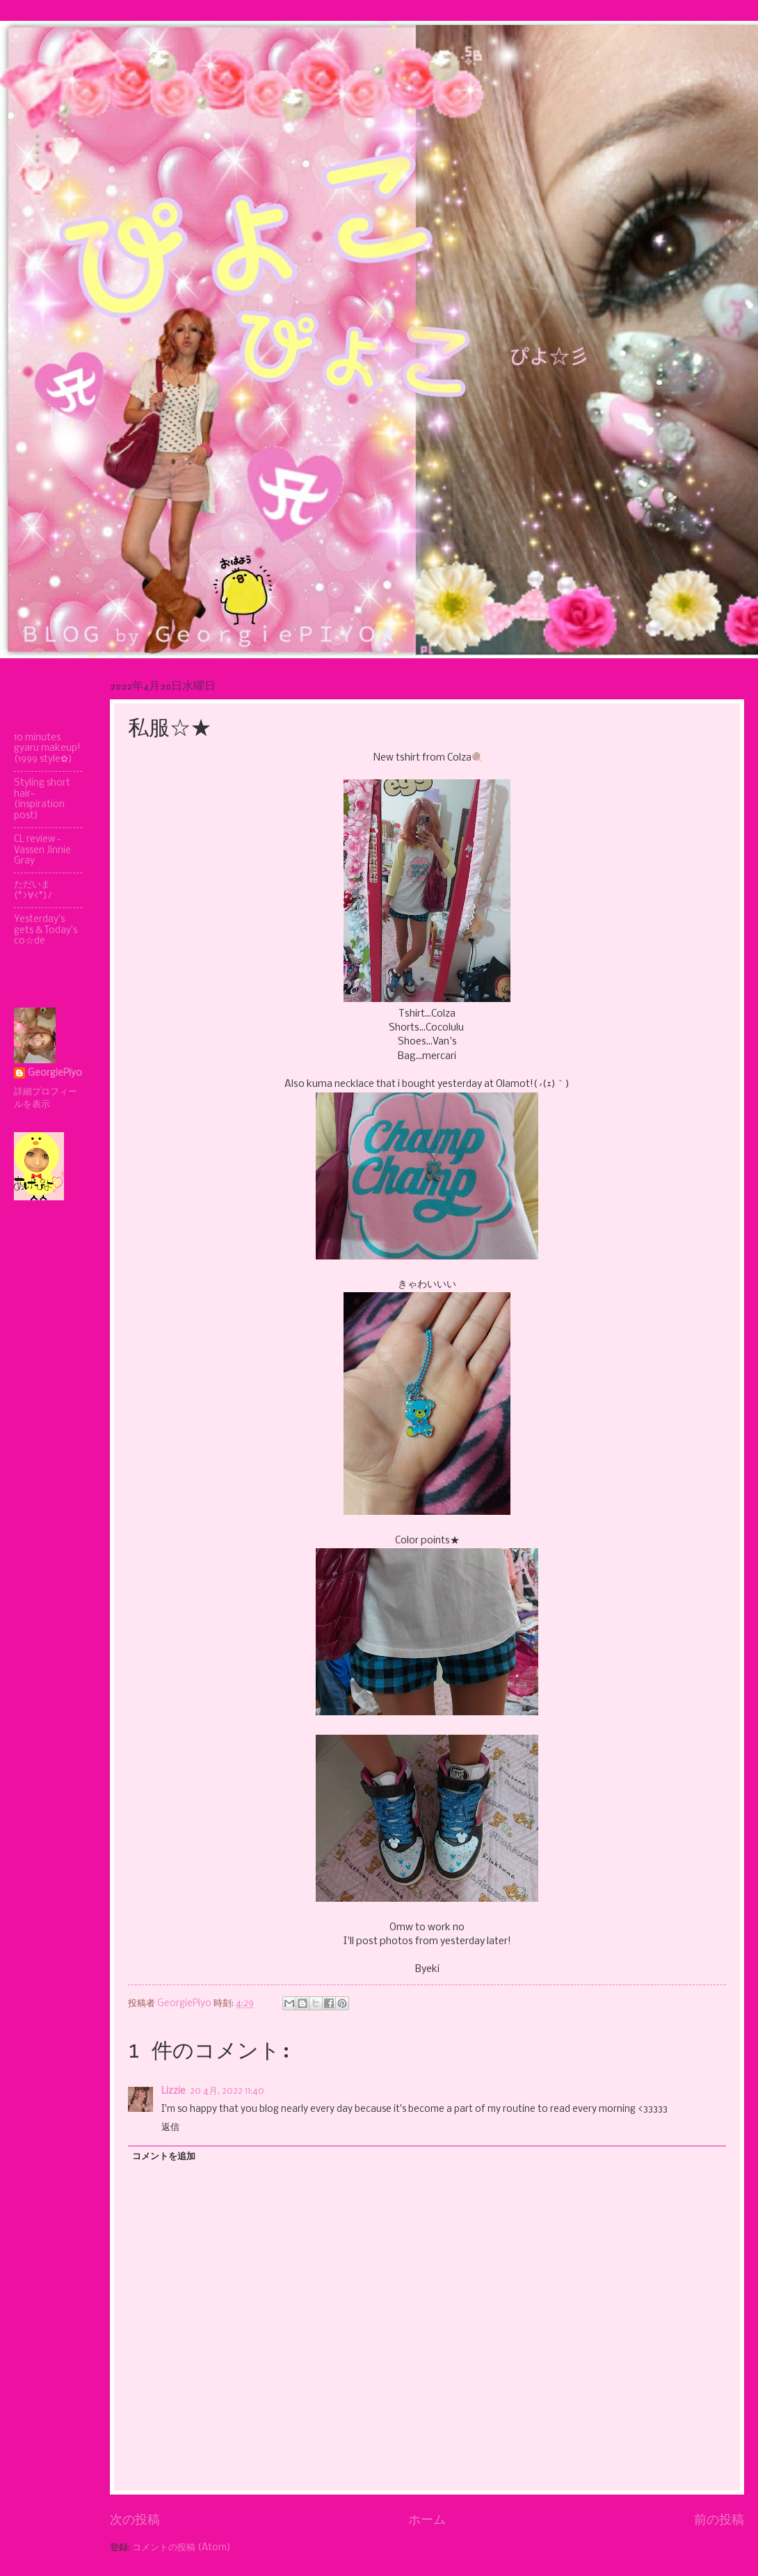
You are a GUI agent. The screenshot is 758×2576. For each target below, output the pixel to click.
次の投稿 (135, 2520)
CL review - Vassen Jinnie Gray (42, 850)
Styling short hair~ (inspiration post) (42, 799)
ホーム (427, 2520)
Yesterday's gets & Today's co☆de (45, 930)
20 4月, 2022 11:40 (227, 2091)
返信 (170, 2127)
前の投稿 (719, 2520)
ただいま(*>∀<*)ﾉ (33, 890)
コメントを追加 (163, 2157)
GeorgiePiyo (55, 1073)
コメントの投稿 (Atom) (181, 2548)
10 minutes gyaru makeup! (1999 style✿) (47, 749)
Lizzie (173, 2091)
